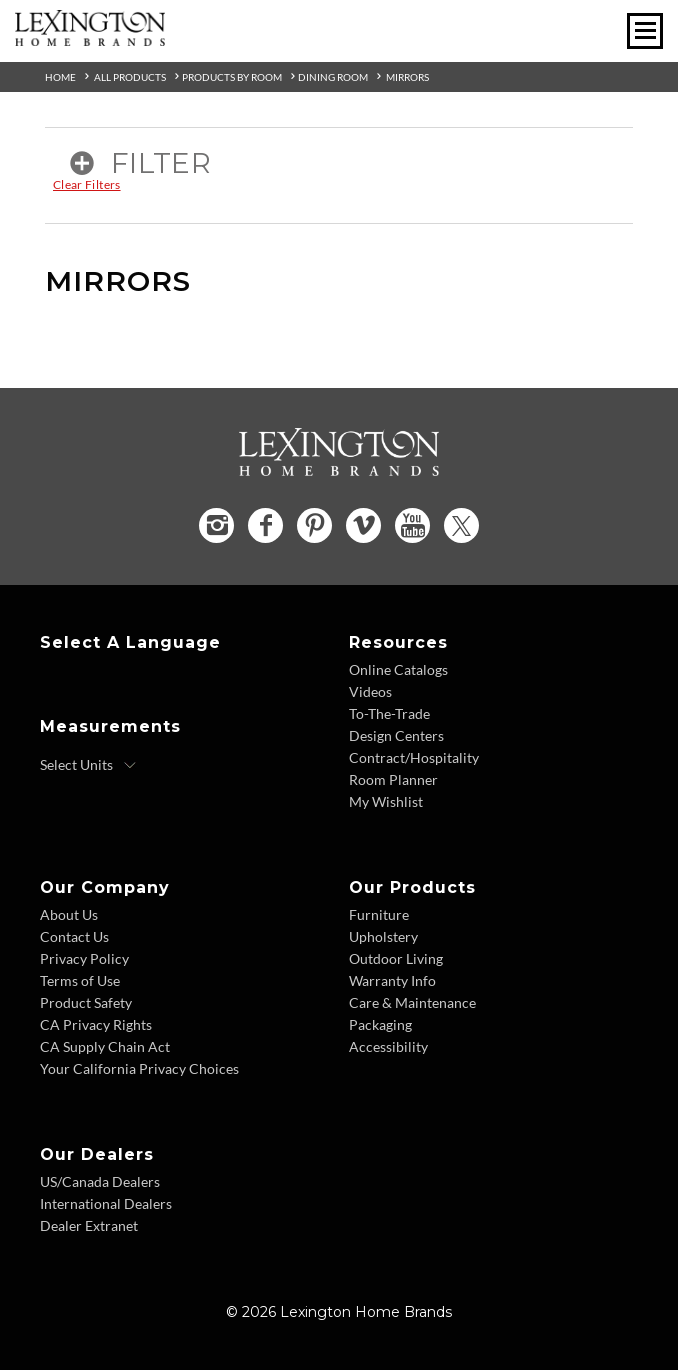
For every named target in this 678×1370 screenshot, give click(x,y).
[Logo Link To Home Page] (90, 39)
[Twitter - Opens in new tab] (461, 525)
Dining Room (333, 77)
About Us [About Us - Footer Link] (69, 914)
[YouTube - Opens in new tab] (412, 525)
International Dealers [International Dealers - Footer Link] (106, 1203)
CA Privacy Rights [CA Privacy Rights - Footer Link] (96, 1024)
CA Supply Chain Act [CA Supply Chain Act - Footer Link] (105, 1046)
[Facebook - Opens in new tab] (265, 525)
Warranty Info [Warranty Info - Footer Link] (392, 980)
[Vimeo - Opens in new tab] (363, 525)
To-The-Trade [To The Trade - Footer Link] (389, 713)
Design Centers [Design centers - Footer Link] (396, 735)
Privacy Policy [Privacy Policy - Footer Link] (84, 958)
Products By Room (232, 77)
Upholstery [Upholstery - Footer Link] (383, 936)
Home (60, 77)
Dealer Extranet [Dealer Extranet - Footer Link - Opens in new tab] (89, 1225)
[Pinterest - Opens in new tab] (314, 525)
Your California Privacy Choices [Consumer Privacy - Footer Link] (139, 1068)
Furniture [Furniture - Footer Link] (379, 914)
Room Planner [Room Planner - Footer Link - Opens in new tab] (393, 779)
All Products (130, 77)
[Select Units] (88, 765)
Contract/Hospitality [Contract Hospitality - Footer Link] (414, 757)
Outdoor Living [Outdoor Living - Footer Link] (396, 958)
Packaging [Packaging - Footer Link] (380, 1024)
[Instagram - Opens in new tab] (216, 525)
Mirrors (407, 77)
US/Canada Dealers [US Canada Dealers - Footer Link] (100, 1181)
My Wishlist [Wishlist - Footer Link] (386, 801)
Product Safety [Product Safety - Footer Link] (86, 1002)
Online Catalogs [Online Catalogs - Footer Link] (398, 669)
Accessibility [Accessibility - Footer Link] (388, 1046)
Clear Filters (87, 184)
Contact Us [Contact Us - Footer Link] (74, 936)
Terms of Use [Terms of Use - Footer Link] (80, 980)
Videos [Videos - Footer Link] (370, 691)
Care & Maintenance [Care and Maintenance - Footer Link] (412, 1002)
